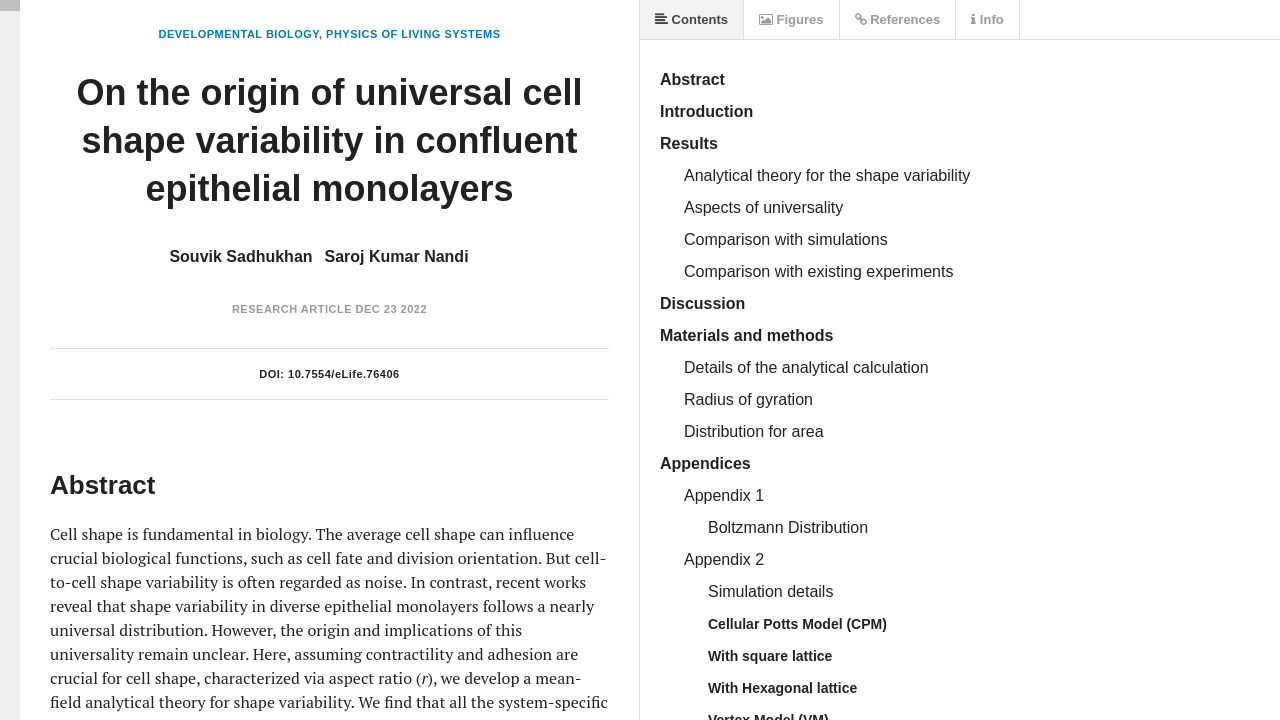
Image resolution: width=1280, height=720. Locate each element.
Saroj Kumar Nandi (397, 256)
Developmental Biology (238, 34)
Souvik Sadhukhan (240, 256)
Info (987, 19)
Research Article (292, 309)
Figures (791, 19)
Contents (691, 19)
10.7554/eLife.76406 (344, 374)
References (898, 19)
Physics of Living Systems (413, 34)
